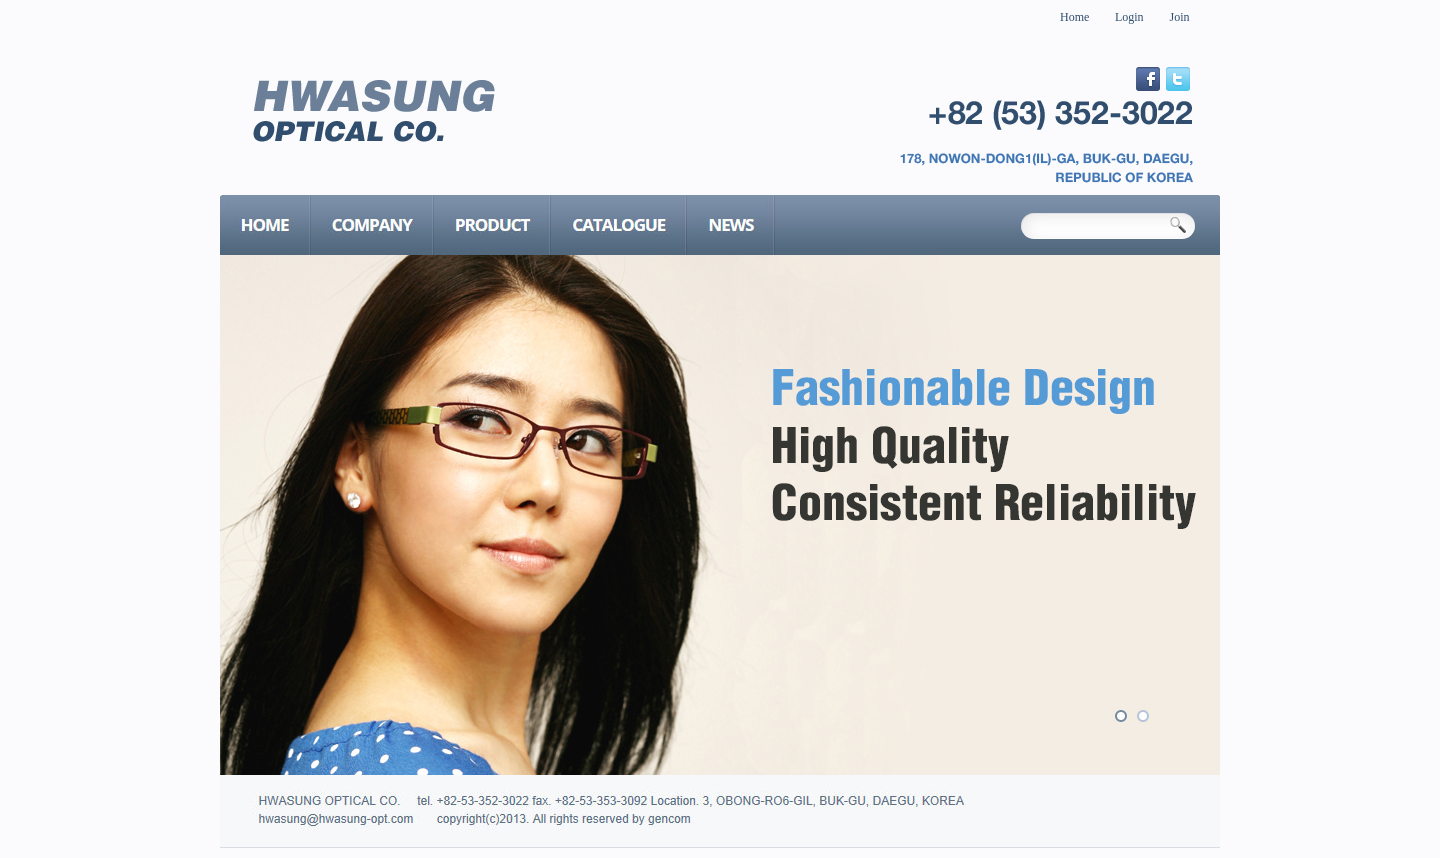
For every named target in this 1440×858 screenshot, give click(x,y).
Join (1180, 17)
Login (1129, 17)
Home (1074, 17)
